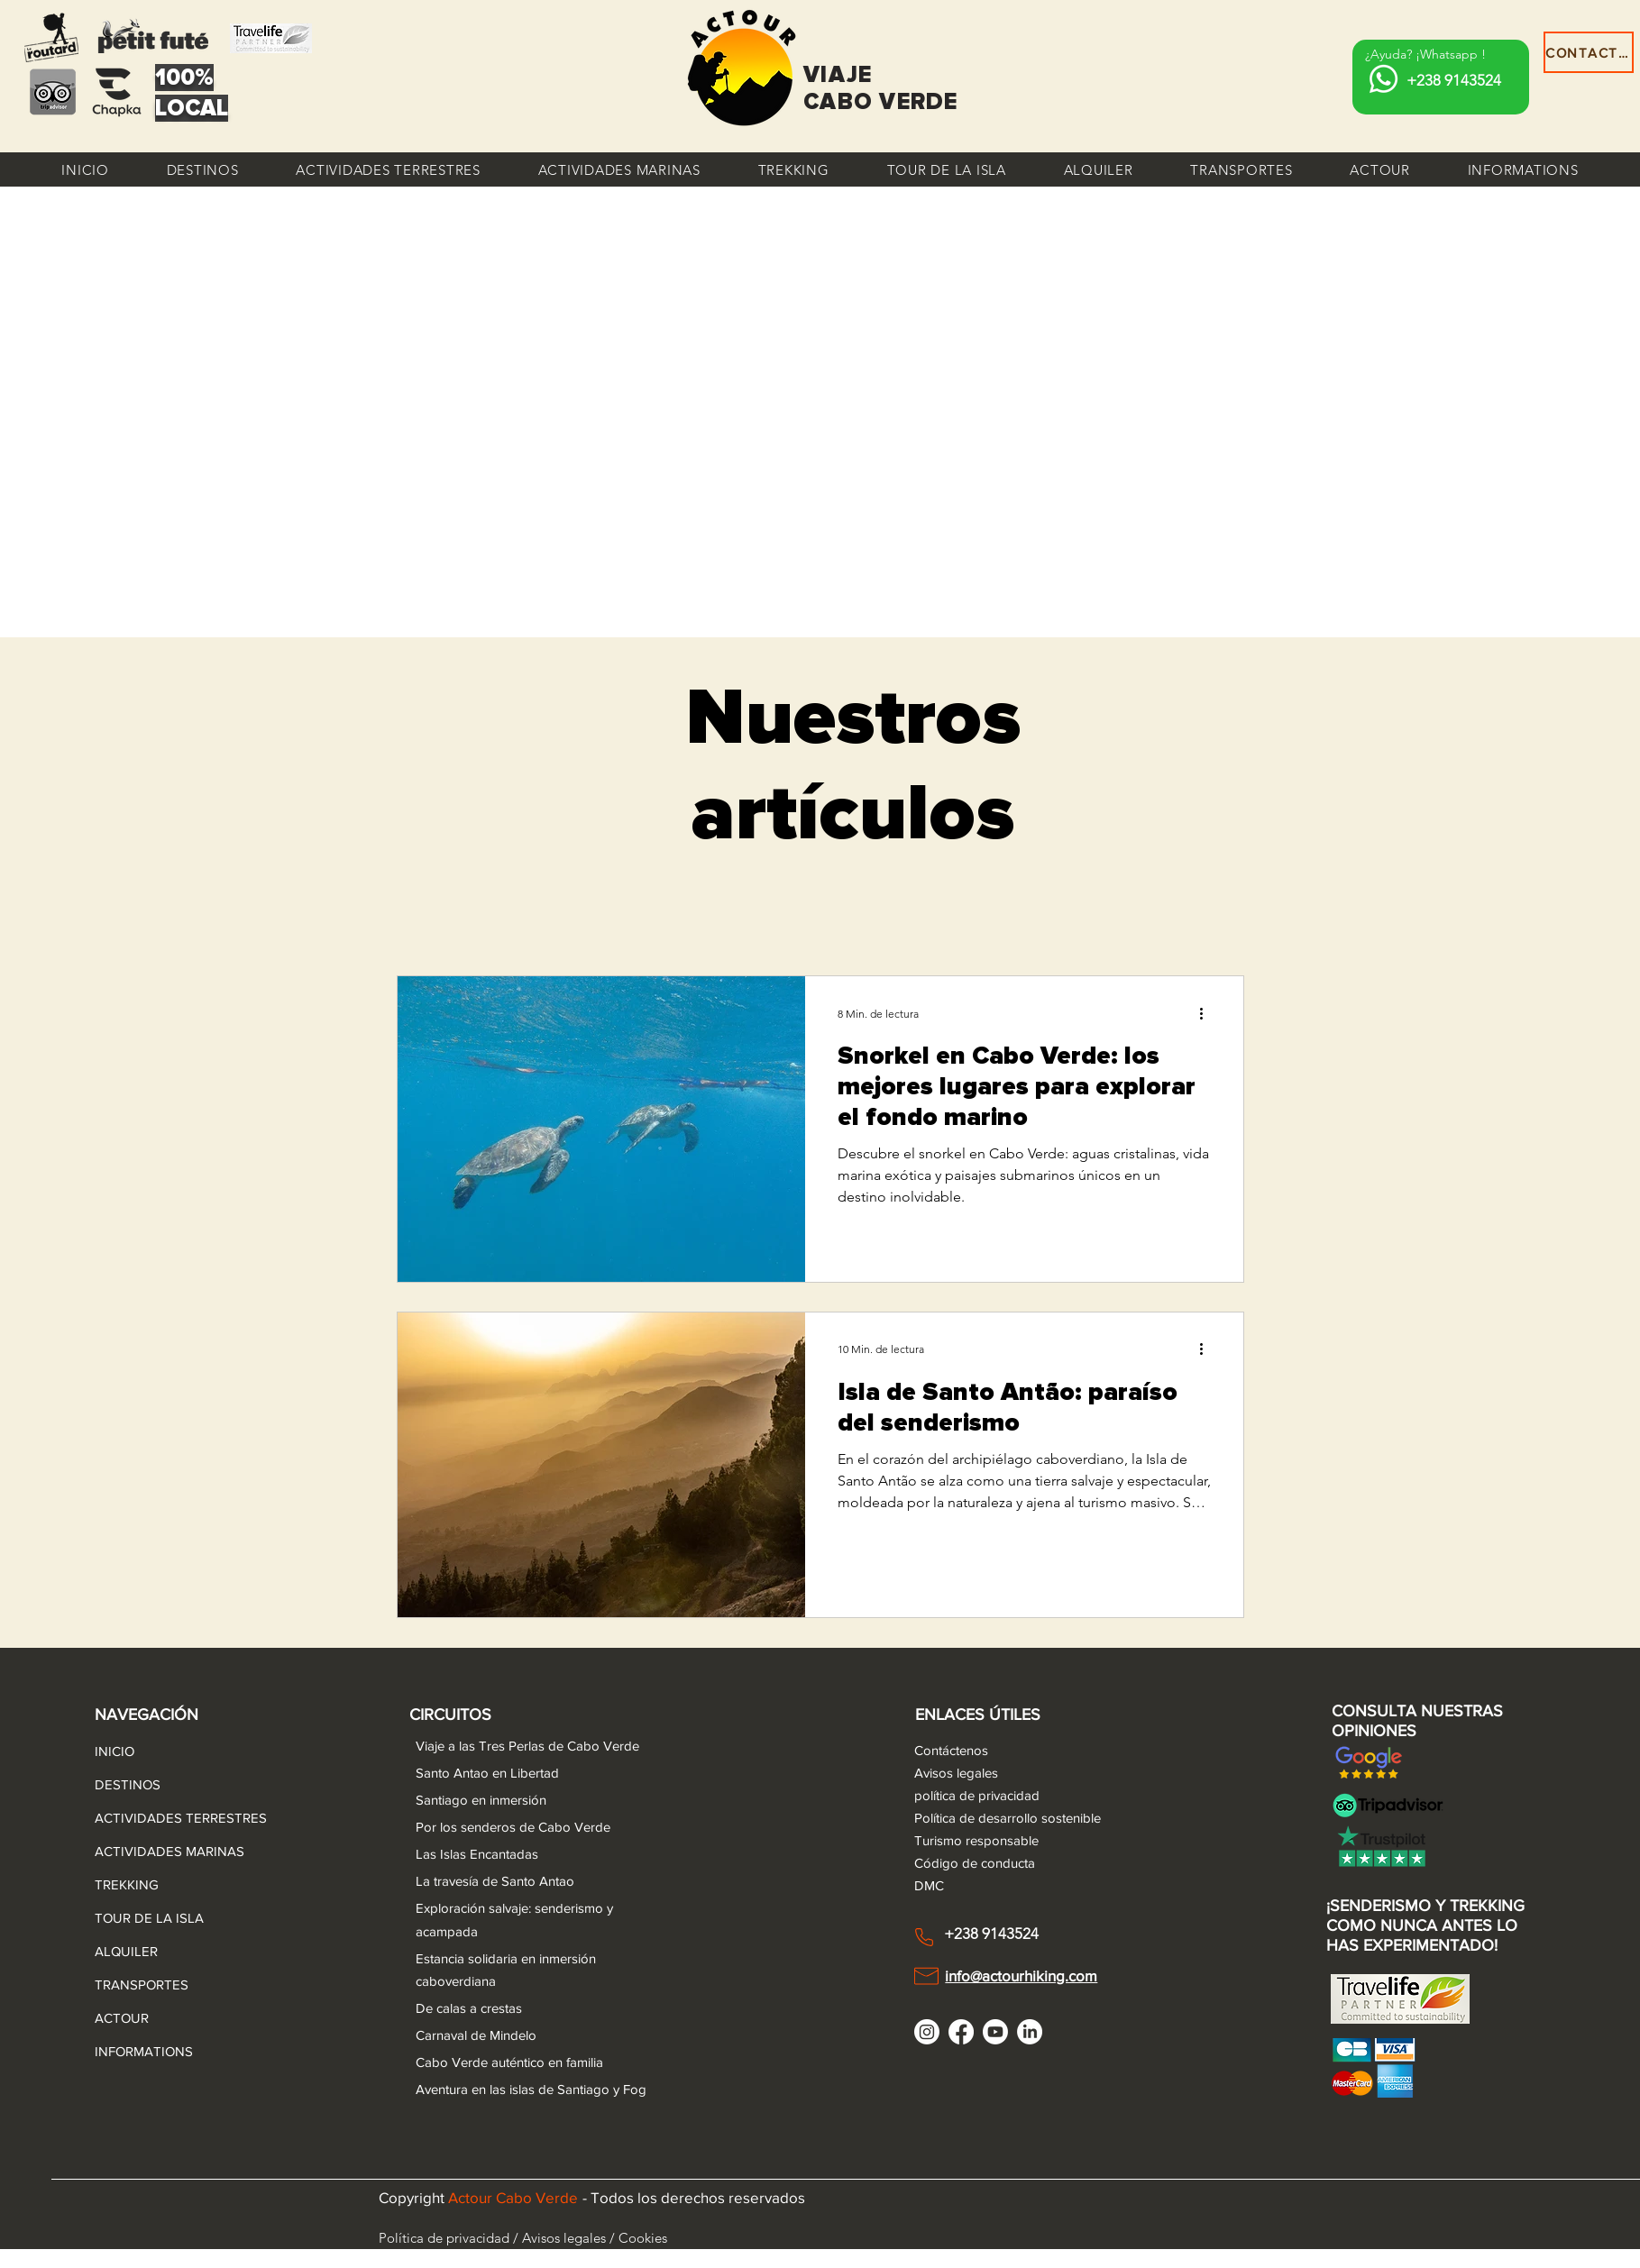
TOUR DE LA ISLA (138, 1917)
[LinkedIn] (1029, 2031)
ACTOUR (122, 2018)
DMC (929, 1885)
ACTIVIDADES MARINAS (138, 1851)
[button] (203, 169)
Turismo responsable (976, 1840)
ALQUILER (126, 1951)
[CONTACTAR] (1589, 52)
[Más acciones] (1208, 1013)
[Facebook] (961, 2031)
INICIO (114, 1751)
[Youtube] (995, 2031)
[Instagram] (926, 2031)
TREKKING (127, 1884)
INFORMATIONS (138, 2051)
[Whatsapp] (1383, 78)
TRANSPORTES (138, 1984)
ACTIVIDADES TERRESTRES (138, 1817)
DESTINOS (127, 1784)
